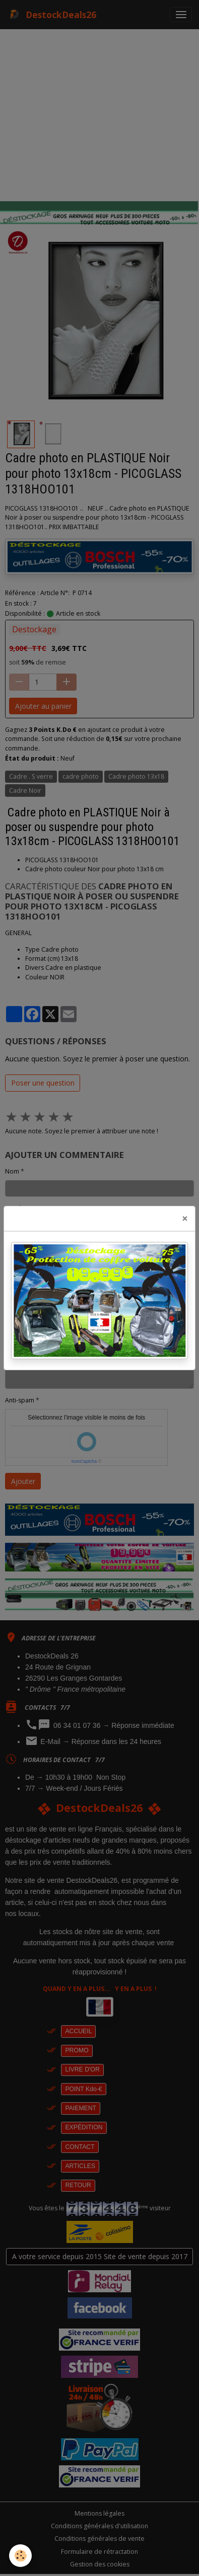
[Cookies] (20, 2555)
